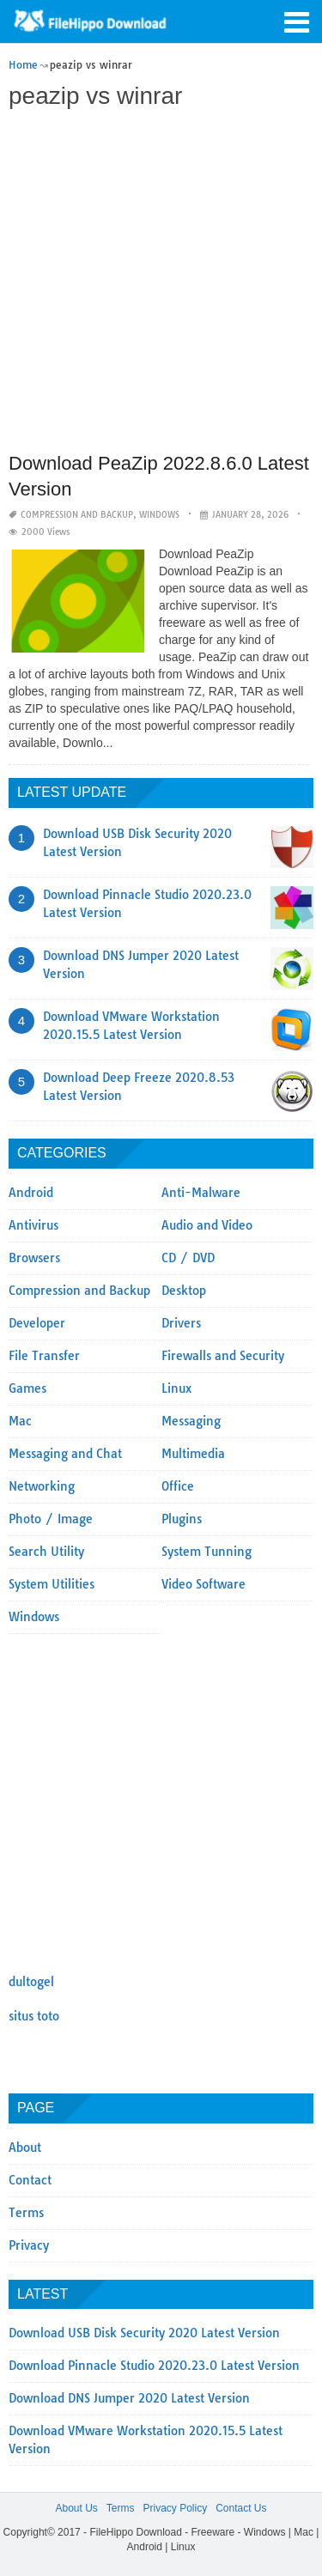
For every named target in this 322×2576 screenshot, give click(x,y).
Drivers (181, 1323)
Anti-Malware (200, 1192)
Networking (42, 1486)
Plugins (181, 1519)
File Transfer (44, 1356)
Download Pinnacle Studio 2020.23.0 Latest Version (154, 2365)
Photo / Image (51, 1519)
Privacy (29, 2245)
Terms (26, 2213)
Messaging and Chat (65, 1453)
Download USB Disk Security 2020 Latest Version (144, 2333)
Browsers (34, 1258)
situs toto (34, 2016)
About (25, 2147)
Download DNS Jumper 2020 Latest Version (129, 2398)
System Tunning (206, 1551)
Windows (159, 514)
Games (27, 1388)
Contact (30, 2180)
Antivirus (33, 1225)
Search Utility (46, 1551)
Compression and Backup (77, 514)
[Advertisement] (161, 283)
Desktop (183, 1290)
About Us (76, 2508)
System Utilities (51, 1584)
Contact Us (241, 2508)
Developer (37, 1323)
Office (177, 1486)
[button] (296, 20)
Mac (20, 1421)
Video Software (203, 1584)
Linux (176, 1388)
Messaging (191, 1421)
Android (31, 1192)
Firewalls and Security (222, 1356)
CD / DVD (188, 1258)
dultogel (31, 1982)
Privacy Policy (175, 2508)
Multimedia (193, 1453)
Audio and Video (206, 1225)
